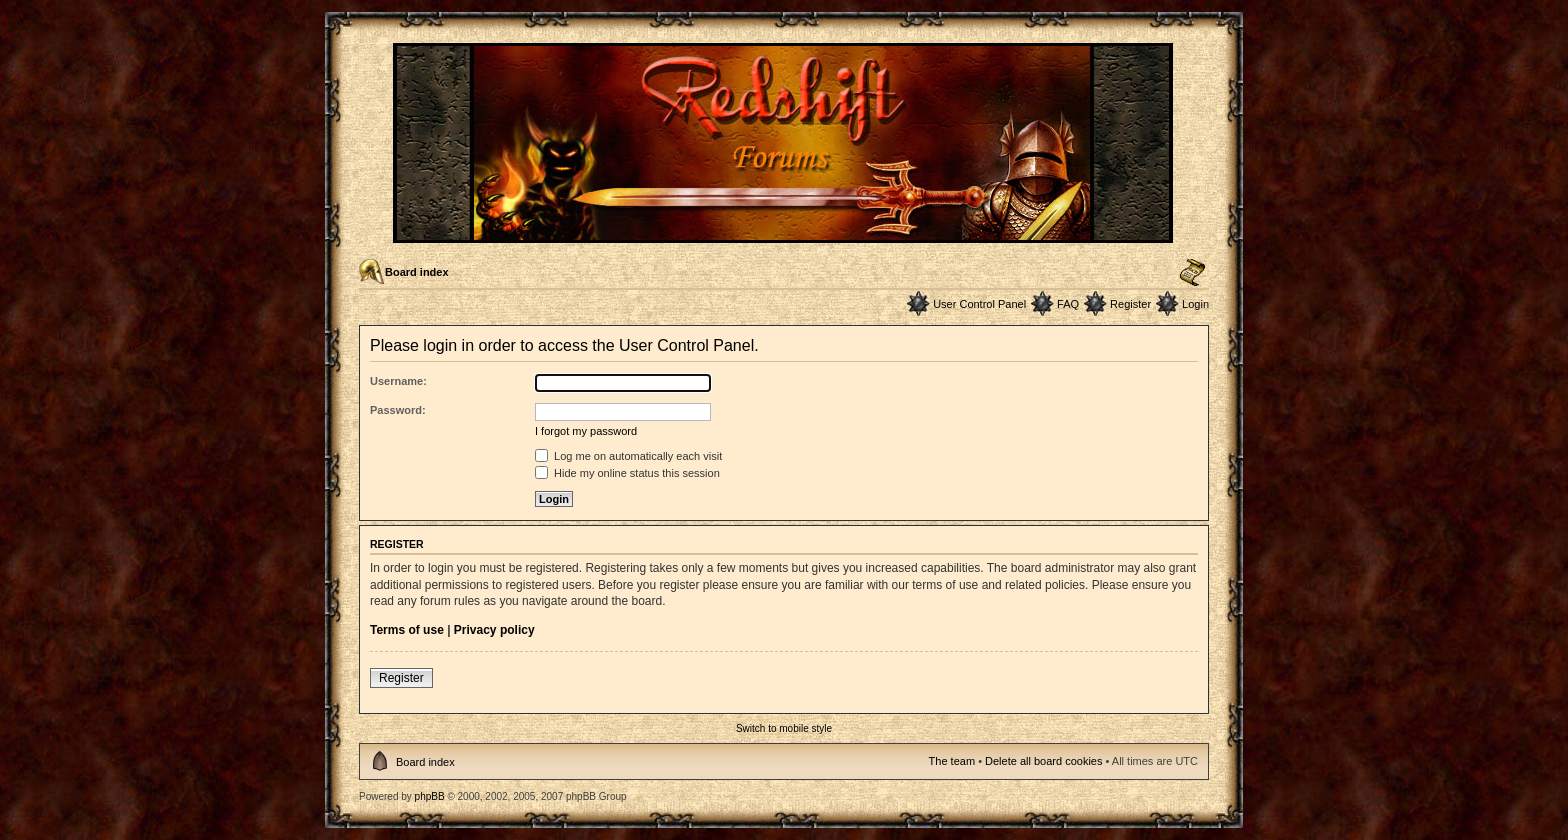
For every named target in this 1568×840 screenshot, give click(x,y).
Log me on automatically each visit (628, 456)
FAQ (1068, 304)
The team (952, 761)
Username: (398, 381)
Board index (417, 272)
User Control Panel (979, 304)
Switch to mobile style (784, 728)
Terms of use (407, 630)
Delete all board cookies (1043, 761)
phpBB (430, 796)
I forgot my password (586, 431)
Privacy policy (494, 630)
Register (1130, 304)
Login (1195, 304)
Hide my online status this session (627, 473)
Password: (398, 410)
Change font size (1192, 273)
